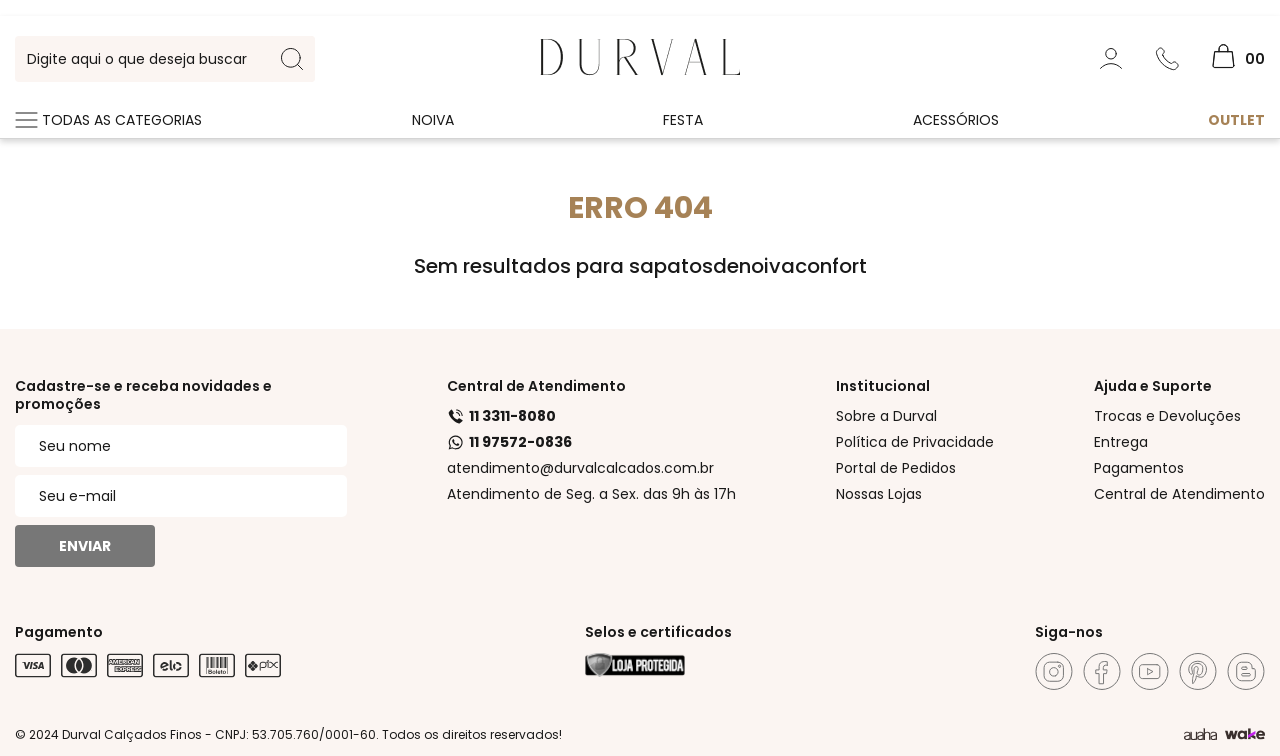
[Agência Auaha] (1200, 735)
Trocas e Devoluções (1167, 416)
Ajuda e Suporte (1153, 386)
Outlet (1236, 120)
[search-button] (292, 59)
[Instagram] (1054, 671)
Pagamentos (1139, 468)
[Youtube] (1150, 671)
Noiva (433, 120)
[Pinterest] (1198, 671)
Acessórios (956, 120)
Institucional (883, 386)
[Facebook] (1102, 671)
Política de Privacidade (915, 442)
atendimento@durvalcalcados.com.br (580, 468)
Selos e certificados (658, 632)
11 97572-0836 (509, 442)
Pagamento (59, 632)
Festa (683, 120)
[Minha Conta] (1111, 59)
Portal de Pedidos (896, 468)
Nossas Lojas (879, 494)
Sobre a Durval (886, 416)
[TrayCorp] (1245, 735)
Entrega (1121, 442)
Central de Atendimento (536, 386)
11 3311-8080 (501, 416)
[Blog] (1246, 671)
